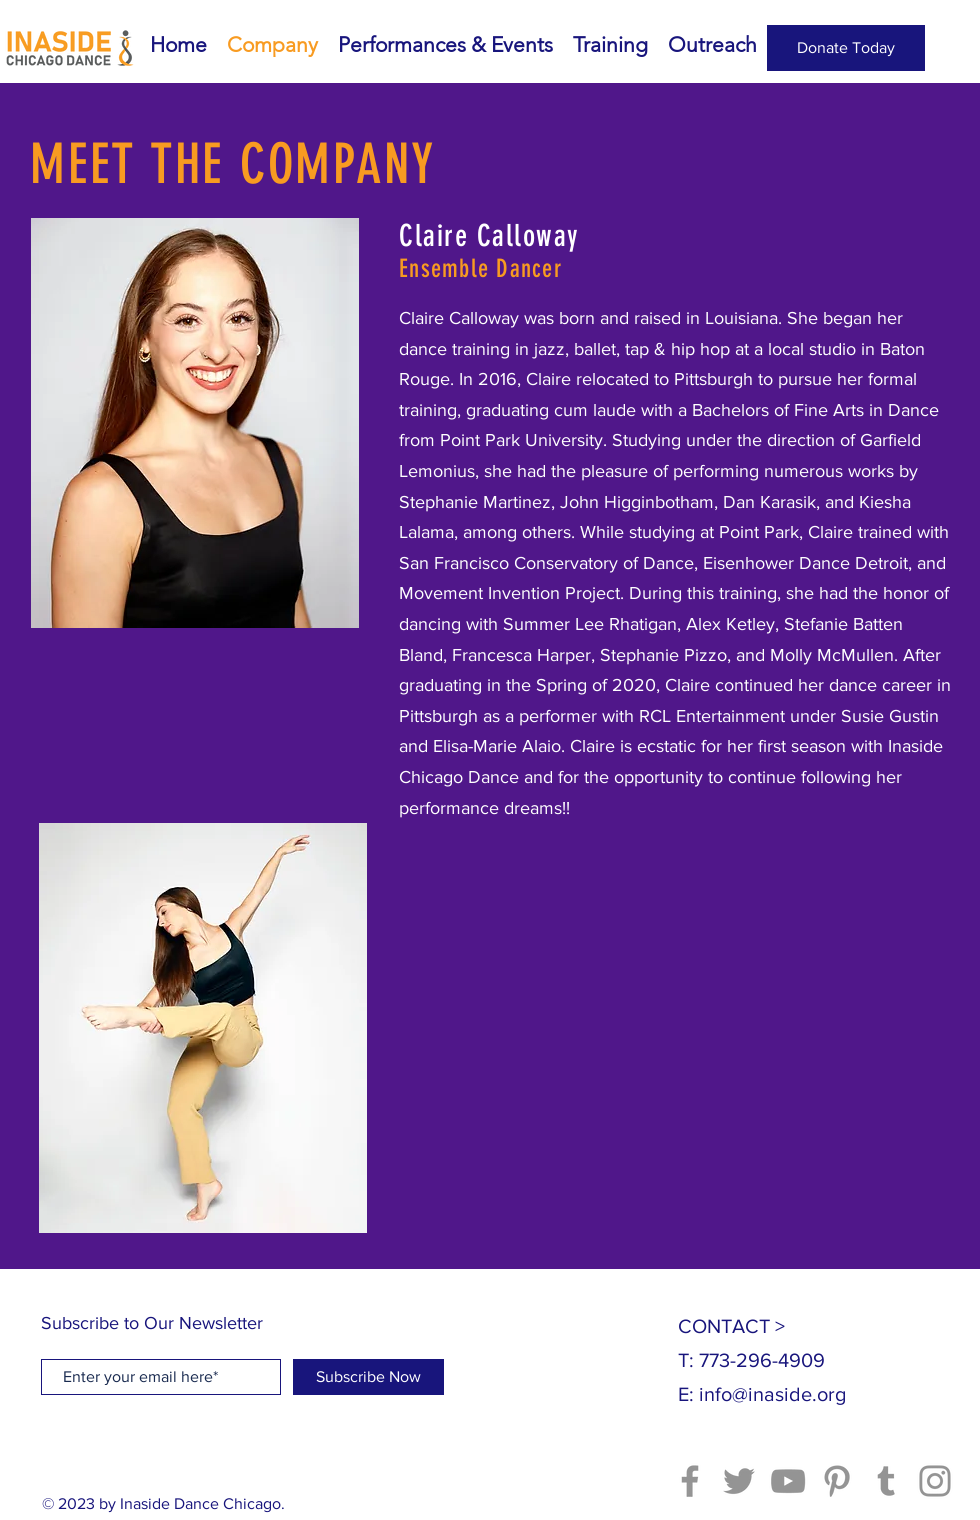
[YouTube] (788, 1481)
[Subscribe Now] (368, 1377)
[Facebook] (690, 1481)
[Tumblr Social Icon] (886, 1481)
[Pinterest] (837, 1481)
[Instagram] (935, 1481)
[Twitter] (739, 1481)
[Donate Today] (846, 48)
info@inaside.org (772, 1394)
